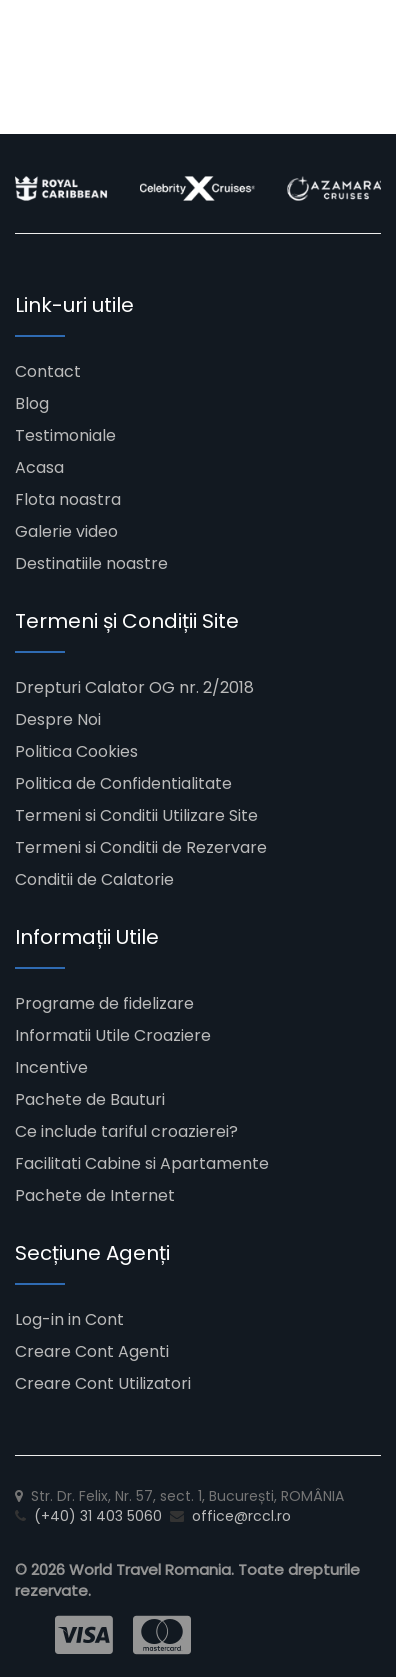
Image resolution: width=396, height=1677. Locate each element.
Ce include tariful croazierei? (126, 1131)
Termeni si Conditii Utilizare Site (136, 815)
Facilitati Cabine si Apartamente (142, 1163)
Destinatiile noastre (91, 563)
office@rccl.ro (241, 1516)
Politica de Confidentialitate (123, 783)
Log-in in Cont (69, 1319)
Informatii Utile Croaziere (113, 1035)
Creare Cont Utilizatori (103, 1383)
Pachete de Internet (95, 1195)
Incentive (51, 1067)
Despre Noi (58, 719)
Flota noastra (68, 499)
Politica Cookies (76, 751)
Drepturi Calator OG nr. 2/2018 (134, 687)
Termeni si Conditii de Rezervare (141, 847)
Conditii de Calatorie (94, 879)
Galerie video (66, 531)
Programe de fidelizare (104, 1003)
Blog (32, 403)
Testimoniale (65, 435)
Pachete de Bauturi (90, 1099)
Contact (48, 371)
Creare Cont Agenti (92, 1351)
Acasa (39, 467)
